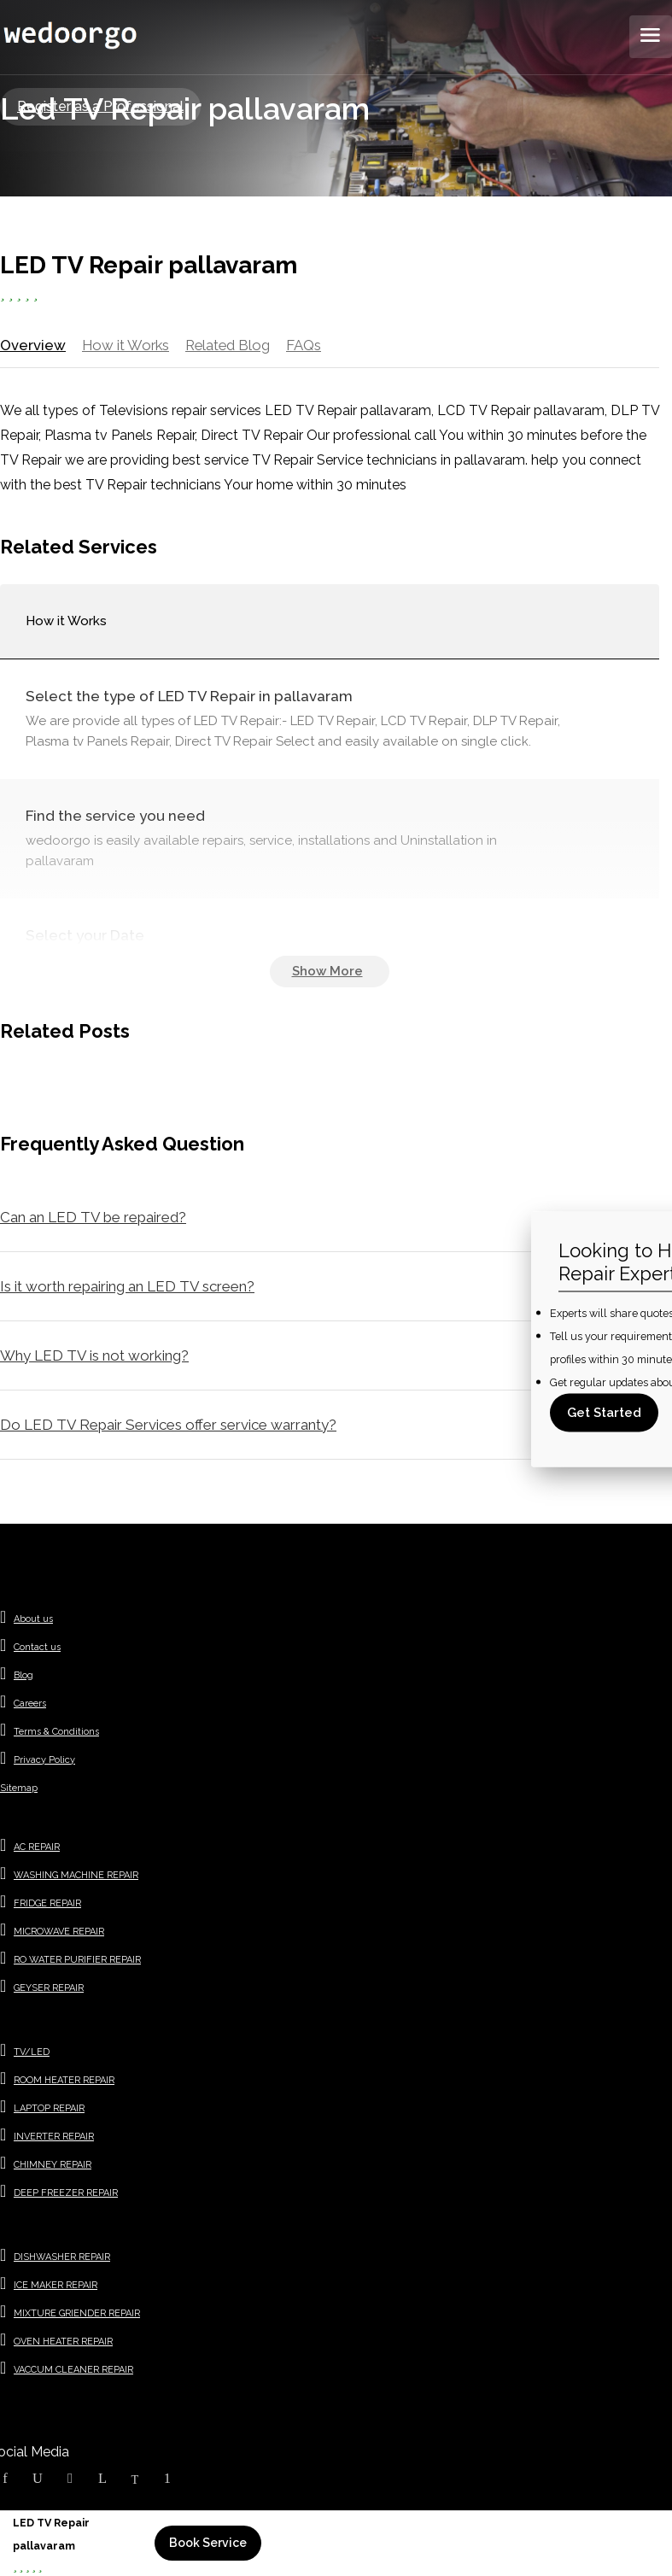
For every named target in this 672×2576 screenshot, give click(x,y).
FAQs (306, 345)
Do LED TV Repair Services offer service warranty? (168, 1427)
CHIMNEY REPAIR (52, 2167)
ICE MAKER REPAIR (55, 2287)
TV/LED (32, 2054)
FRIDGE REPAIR (47, 1906)
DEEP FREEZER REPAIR (66, 2195)
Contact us (37, 1649)
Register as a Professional (100, 106)
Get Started (604, 1412)
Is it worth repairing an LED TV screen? (127, 1288)
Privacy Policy (44, 1762)
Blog (23, 1677)
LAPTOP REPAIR (49, 2110)
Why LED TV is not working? (94, 1358)
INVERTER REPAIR (54, 2139)
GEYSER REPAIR (49, 1990)
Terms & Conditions (56, 1734)
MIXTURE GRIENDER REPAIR (77, 2315)
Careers (30, 1706)
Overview (31, 345)
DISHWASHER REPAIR (62, 2259)
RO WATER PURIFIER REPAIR (77, 1962)
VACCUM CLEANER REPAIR (73, 2372)
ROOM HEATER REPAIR (64, 2082)
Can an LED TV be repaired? (93, 1219)
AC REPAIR (37, 1849)
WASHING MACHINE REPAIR (76, 1877)
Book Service (208, 2543)
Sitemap (19, 1790)
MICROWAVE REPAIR (59, 1934)
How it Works (124, 345)
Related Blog (228, 345)
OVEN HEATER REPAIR (63, 2344)
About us (33, 1621)
